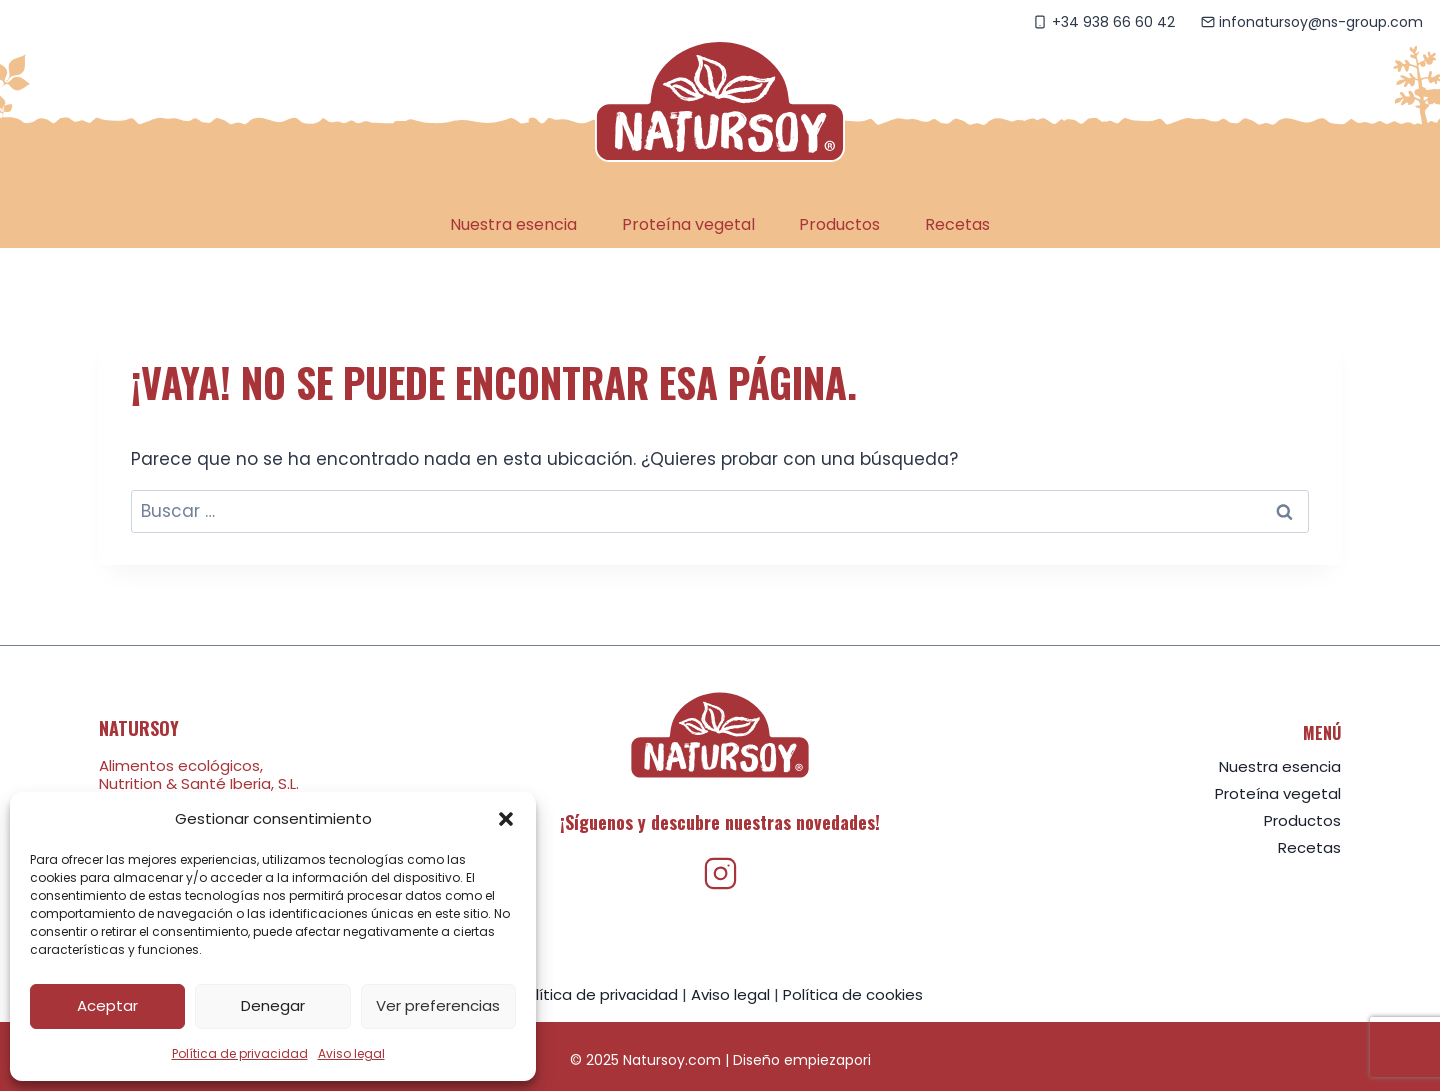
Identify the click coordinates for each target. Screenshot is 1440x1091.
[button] (506, 819)
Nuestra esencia (513, 224)
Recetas (957, 224)
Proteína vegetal (688, 224)
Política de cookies (853, 994)
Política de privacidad (240, 1053)
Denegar (273, 1005)
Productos (839, 224)
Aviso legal (351, 1053)
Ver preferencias (438, 1005)
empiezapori (827, 1060)
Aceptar (107, 1005)
